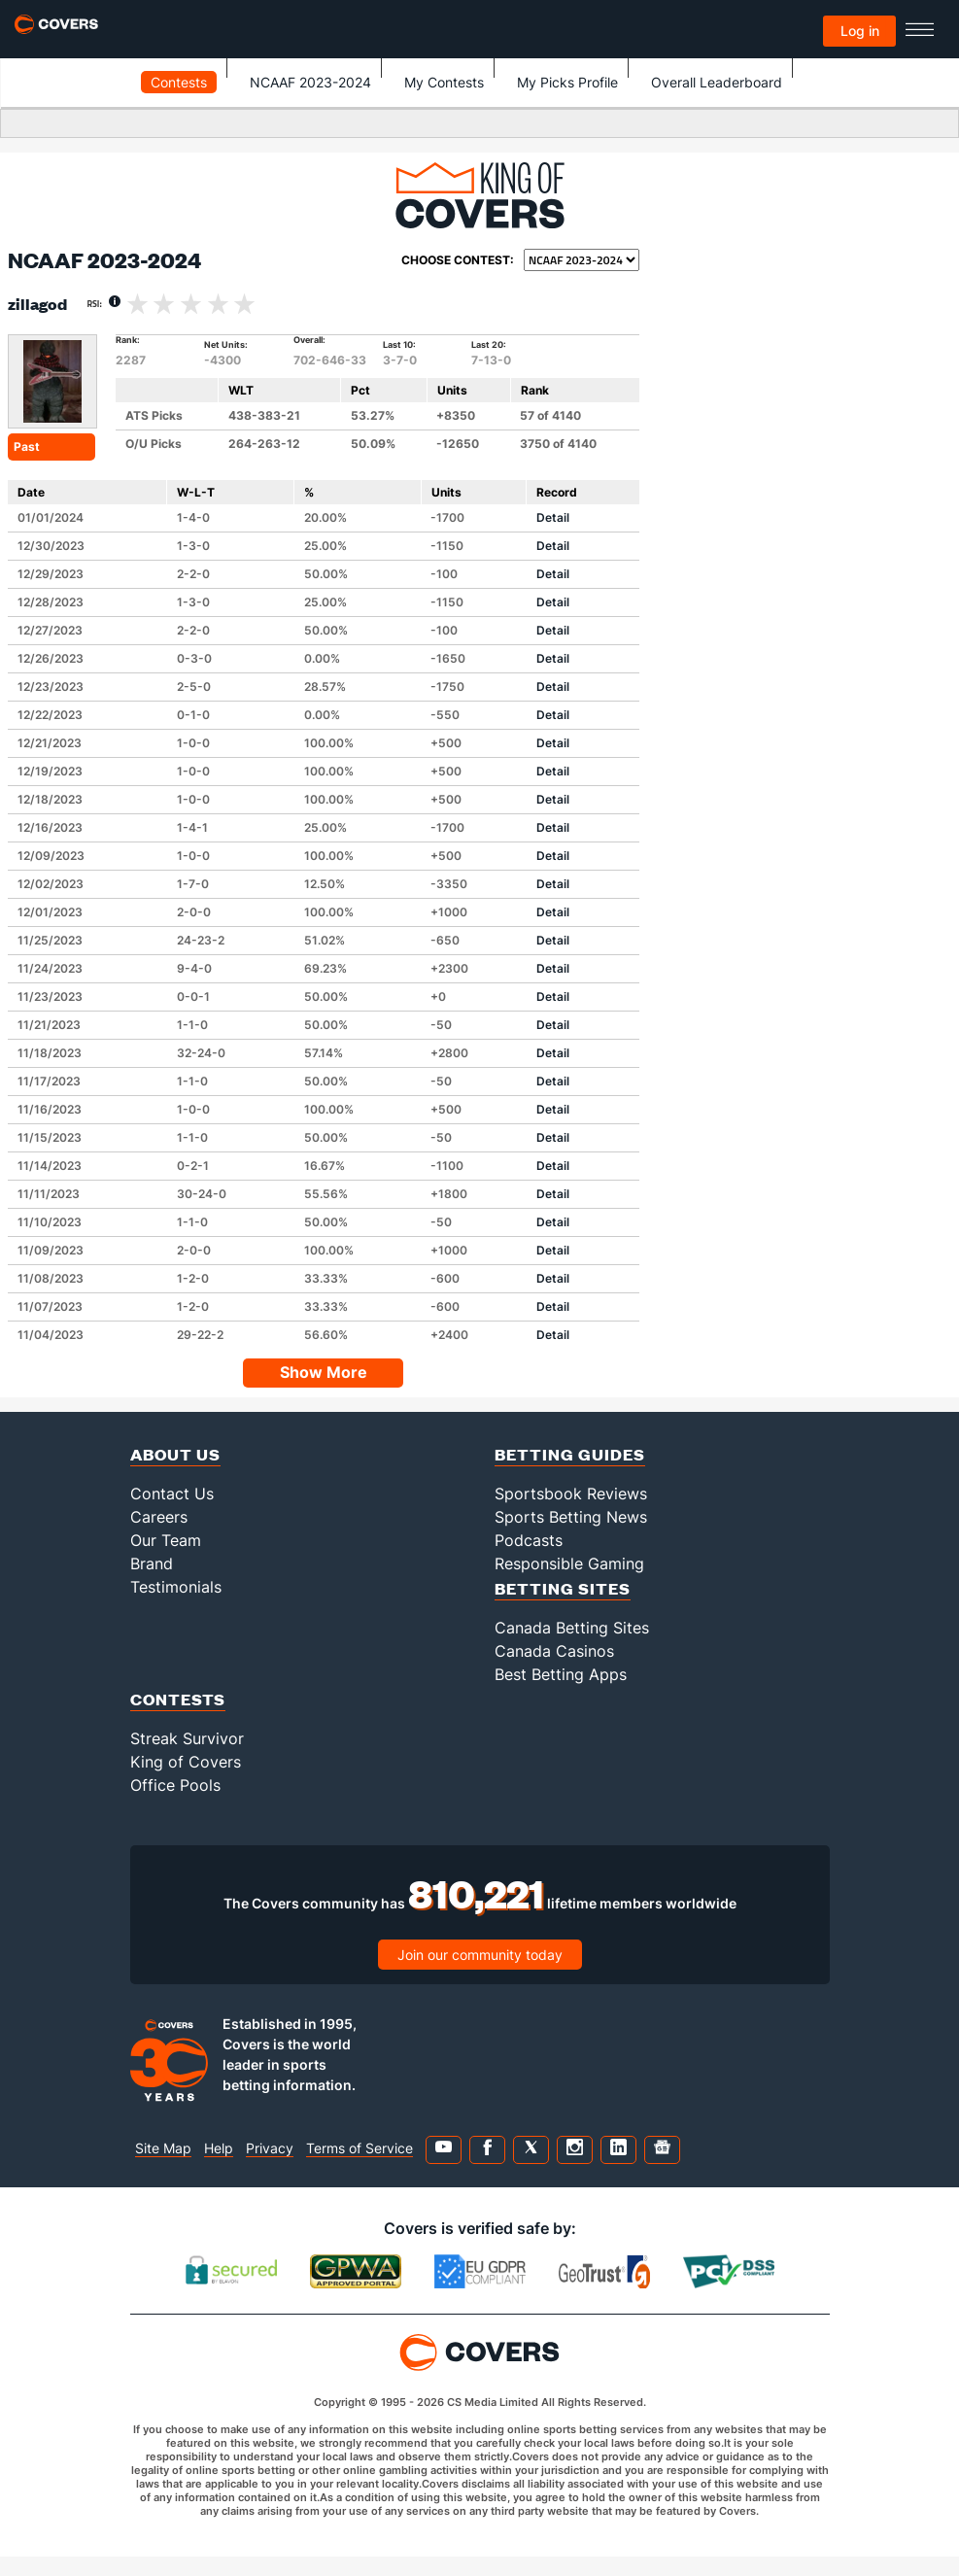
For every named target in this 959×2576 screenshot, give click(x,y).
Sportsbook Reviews (571, 1493)
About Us (175, 1454)
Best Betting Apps (561, 1674)
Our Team (165, 1540)
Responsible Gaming (569, 1563)
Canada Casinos (554, 1651)
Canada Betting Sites (572, 1627)
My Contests (444, 82)
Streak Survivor (187, 1738)
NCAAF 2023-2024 (310, 82)
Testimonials (176, 1587)
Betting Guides (570, 1454)
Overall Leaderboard (716, 82)
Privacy (269, 2148)
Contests (179, 82)
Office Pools (175, 1785)
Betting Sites (563, 1588)
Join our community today (480, 1954)
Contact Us (172, 1493)
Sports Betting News (571, 1517)
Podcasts (529, 1540)
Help (218, 2148)
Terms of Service (359, 2148)
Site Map (163, 2148)
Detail (552, 517)
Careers (159, 1517)
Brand (151, 1563)
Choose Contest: (457, 260)
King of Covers (185, 1761)
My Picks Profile (567, 82)
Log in (859, 30)
